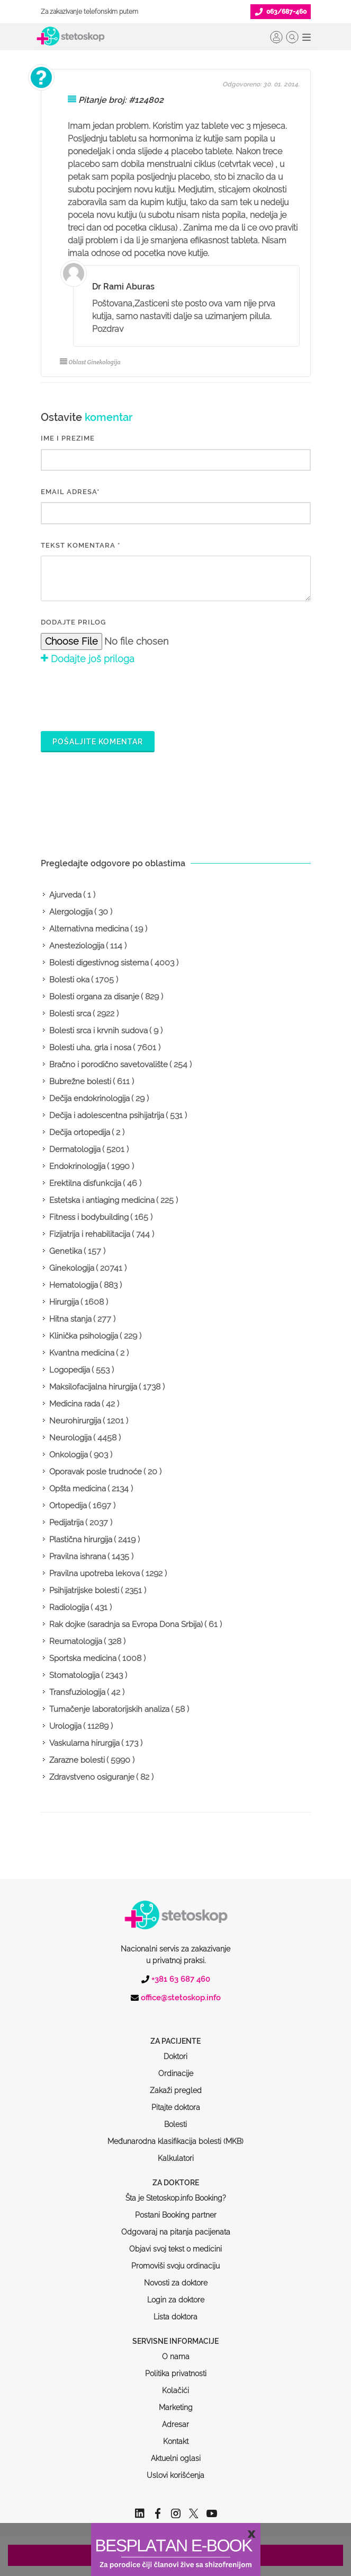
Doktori (175, 2016)
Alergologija (71, 912)
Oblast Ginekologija (90, 362)
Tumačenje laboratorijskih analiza (109, 1709)
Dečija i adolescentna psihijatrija (106, 1115)
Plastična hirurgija (80, 1539)
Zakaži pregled (176, 2050)
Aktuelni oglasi (176, 2418)
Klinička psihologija (83, 1336)
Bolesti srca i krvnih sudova (98, 1030)
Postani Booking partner (176, 2174)
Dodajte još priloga (87, 658)
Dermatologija (75, 1149)
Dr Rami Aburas (123, 287)
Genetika (65, 1251)
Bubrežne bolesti (80, 1081)
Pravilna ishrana (77, 1556)
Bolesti (175, 2084)
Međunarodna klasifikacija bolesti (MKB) (175, 2101)
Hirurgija (64, 1302)
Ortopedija (68, 1505)
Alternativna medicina (89, 929)
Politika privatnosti (175, 2333)
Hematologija (73, 1285)
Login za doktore (175, 2259)
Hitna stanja (70, 1319)
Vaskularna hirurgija (84, 1743)
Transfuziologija (77, 1692)
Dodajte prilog (73, 622)
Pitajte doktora (175, 2067)
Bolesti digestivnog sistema (99, 963)
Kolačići (175, 2350)
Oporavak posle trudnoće (95, 1471)
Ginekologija (71, 1268)
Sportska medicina (82, 1658)
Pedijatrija (66, 1522)
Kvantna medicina (81, 1353)
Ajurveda (65, 895)
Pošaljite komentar (97, 741)
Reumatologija (75, 1641)
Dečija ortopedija (79, 1132)
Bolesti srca (70, 1013)
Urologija (65, 1726)
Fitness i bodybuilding (89, 1217)
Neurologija (70, 1438)
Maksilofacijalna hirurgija (93, 1387)
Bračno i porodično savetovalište (108, 1064)
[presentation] (121, 696)
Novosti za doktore (176, 2242)
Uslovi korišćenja (175, 2435)
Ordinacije (175, 2033)
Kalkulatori (176, 2118)
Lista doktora (175, 2276)
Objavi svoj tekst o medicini (175, 2208)
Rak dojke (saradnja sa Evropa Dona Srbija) (126, 1624)
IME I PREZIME (68, 438)
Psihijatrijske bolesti (84, 1590)
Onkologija (68, 1455)
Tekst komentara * (80, 545)
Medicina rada (74, 1404)
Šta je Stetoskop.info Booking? (175, 2157)
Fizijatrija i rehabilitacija (89, 1234)
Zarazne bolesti (77, 1760)
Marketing (176, 2367)
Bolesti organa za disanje (94, 996)
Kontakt (175, 2401)
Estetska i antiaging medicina (102, 1200)
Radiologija (69, 1607)
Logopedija (69, 1370)
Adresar (175, 2384)
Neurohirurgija (75, 1421)
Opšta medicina (77, 1488)
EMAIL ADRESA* (70, 492)
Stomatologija (74, 1675)
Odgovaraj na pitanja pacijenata (175, 2191)
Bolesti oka (69, 979)
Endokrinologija (77, 1166)
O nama (176, 2316)
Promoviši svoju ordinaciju (175, 2225)
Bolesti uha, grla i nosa (90, 1047)
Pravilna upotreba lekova (94, 1573)
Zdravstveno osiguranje (91, 1777)
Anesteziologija (76, 946)
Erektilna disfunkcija (85, 1183)
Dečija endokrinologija (89, 1098)
